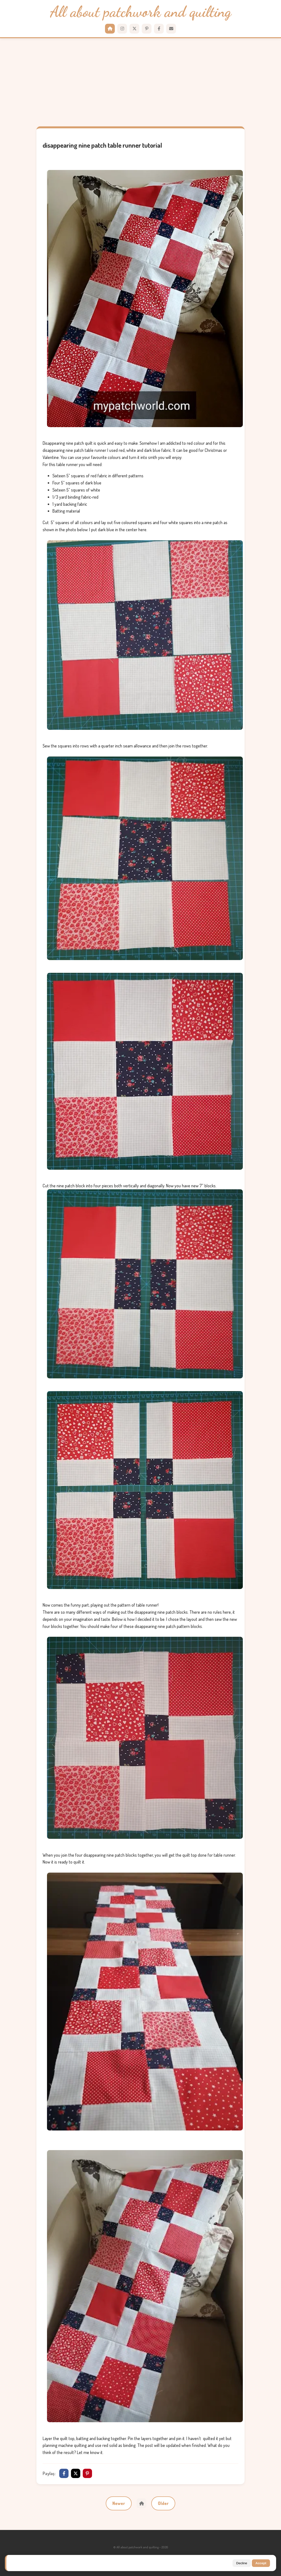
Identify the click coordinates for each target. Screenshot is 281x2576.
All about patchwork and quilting (140, 12)
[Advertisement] (140, 82)
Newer (118, 2503)
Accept (261, 2563)
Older (163, 2503)
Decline (241, 2563)
